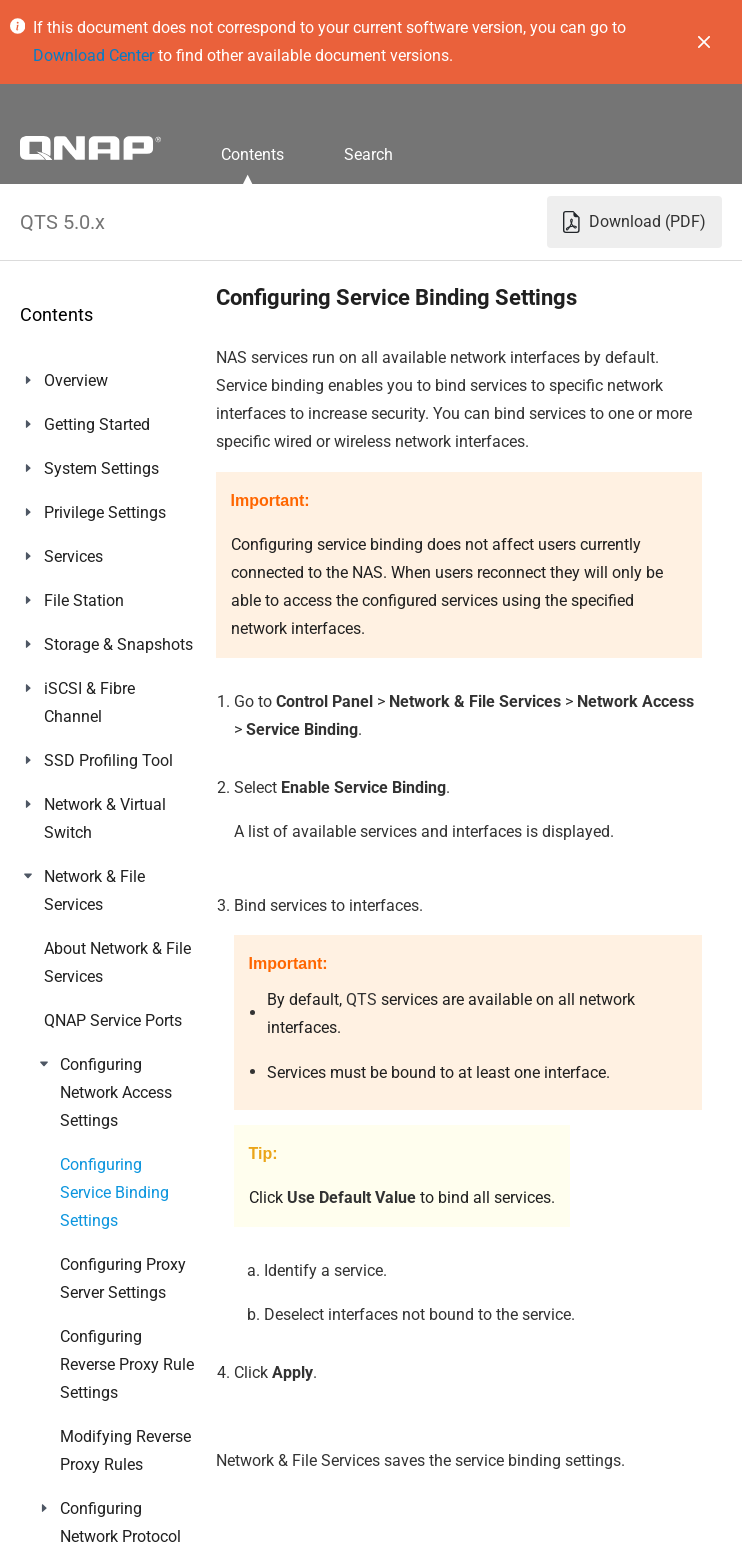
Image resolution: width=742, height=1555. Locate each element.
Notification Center (109, 1168)
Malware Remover (107, 1212)
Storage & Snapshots (118, 644)
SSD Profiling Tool (108, 760)
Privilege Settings (105, 512)
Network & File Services (94, 890)
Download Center (93, 55)
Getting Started (97, 424)
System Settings (101, 468)
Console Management (91, 1314)
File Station (84, 600)
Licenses (75, 1036)
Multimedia (84, 1080)
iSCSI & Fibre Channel (89, 702)
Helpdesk (76, 1256)
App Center (82, 992)
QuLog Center (92, 1124)
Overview (76, 380)
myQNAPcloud (95, 948)
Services (73, 556)
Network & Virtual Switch (105, 818)
